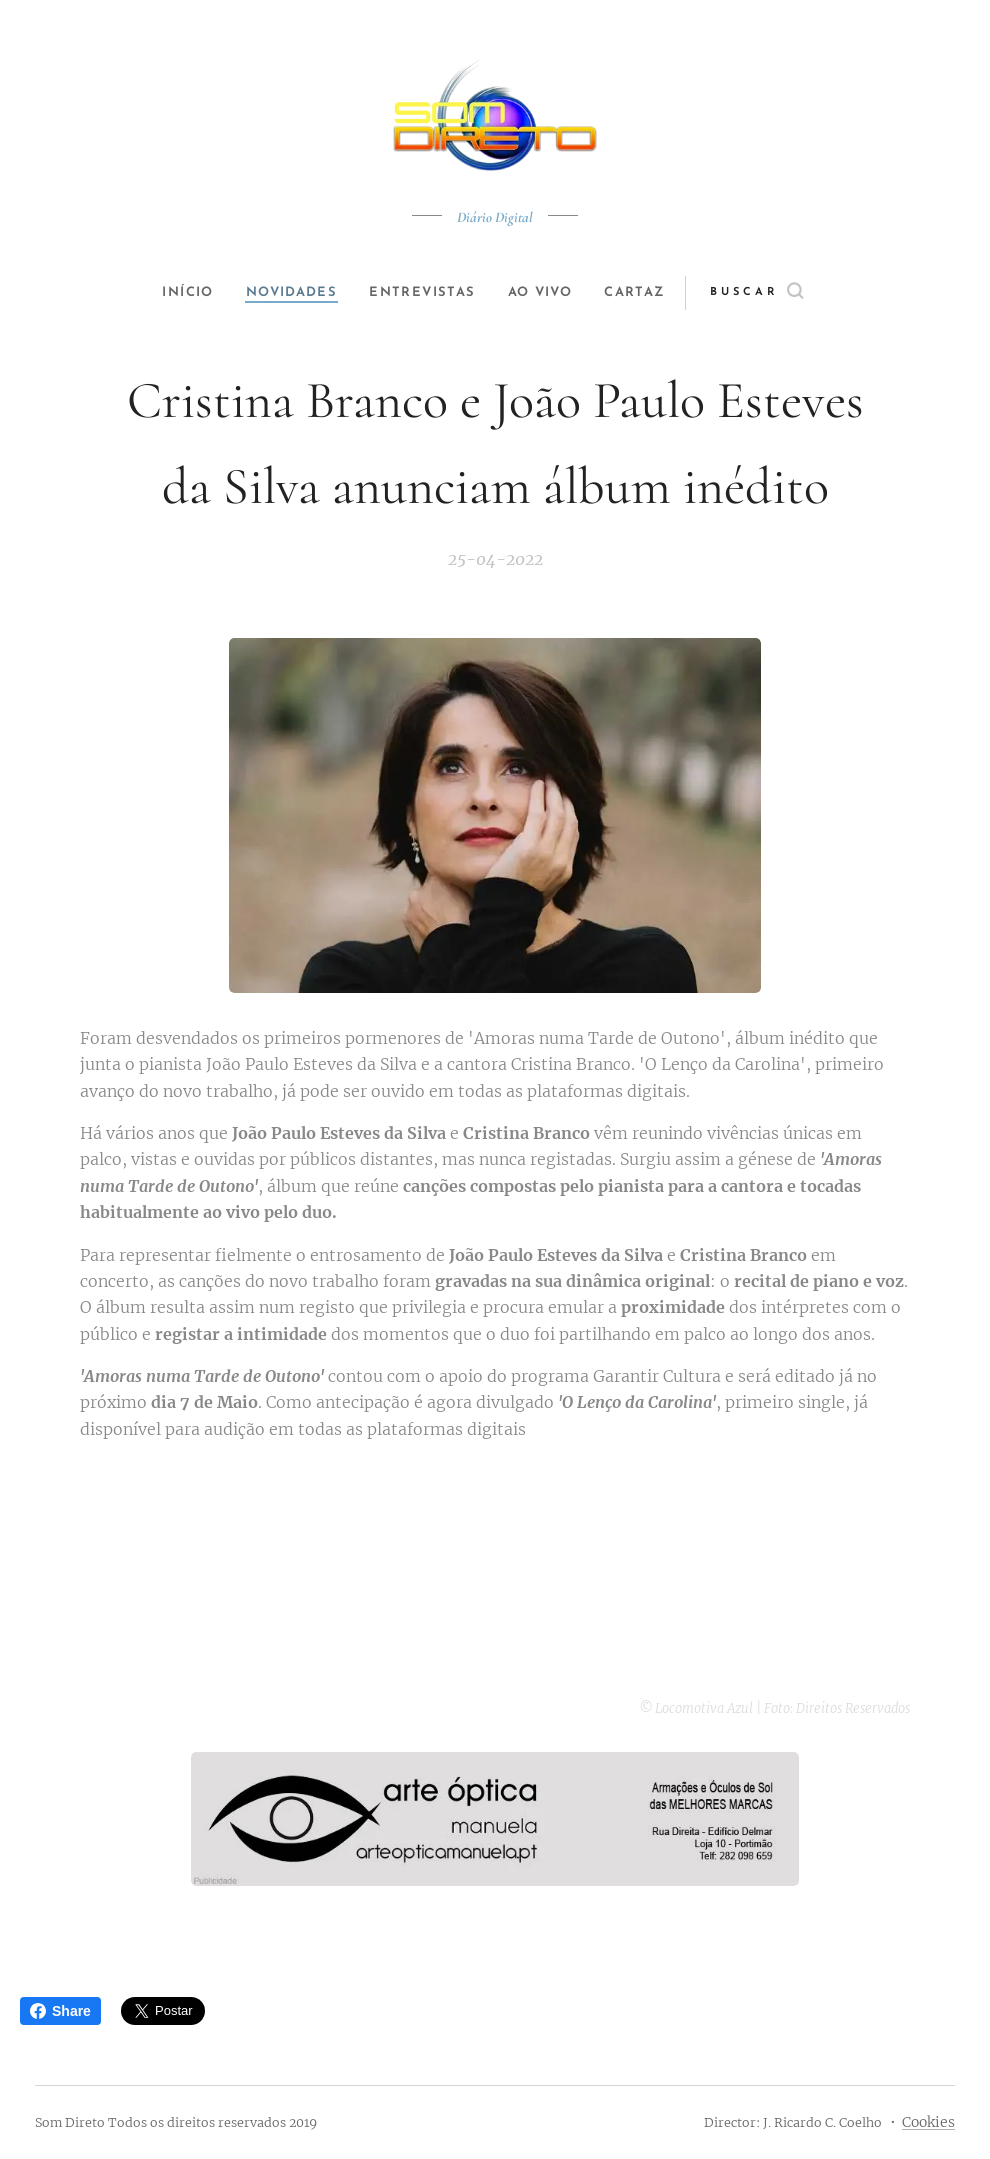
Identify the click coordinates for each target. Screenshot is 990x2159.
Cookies (928, 2122)
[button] (781, 293)
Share (60, 2011)
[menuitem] (177, 293)
